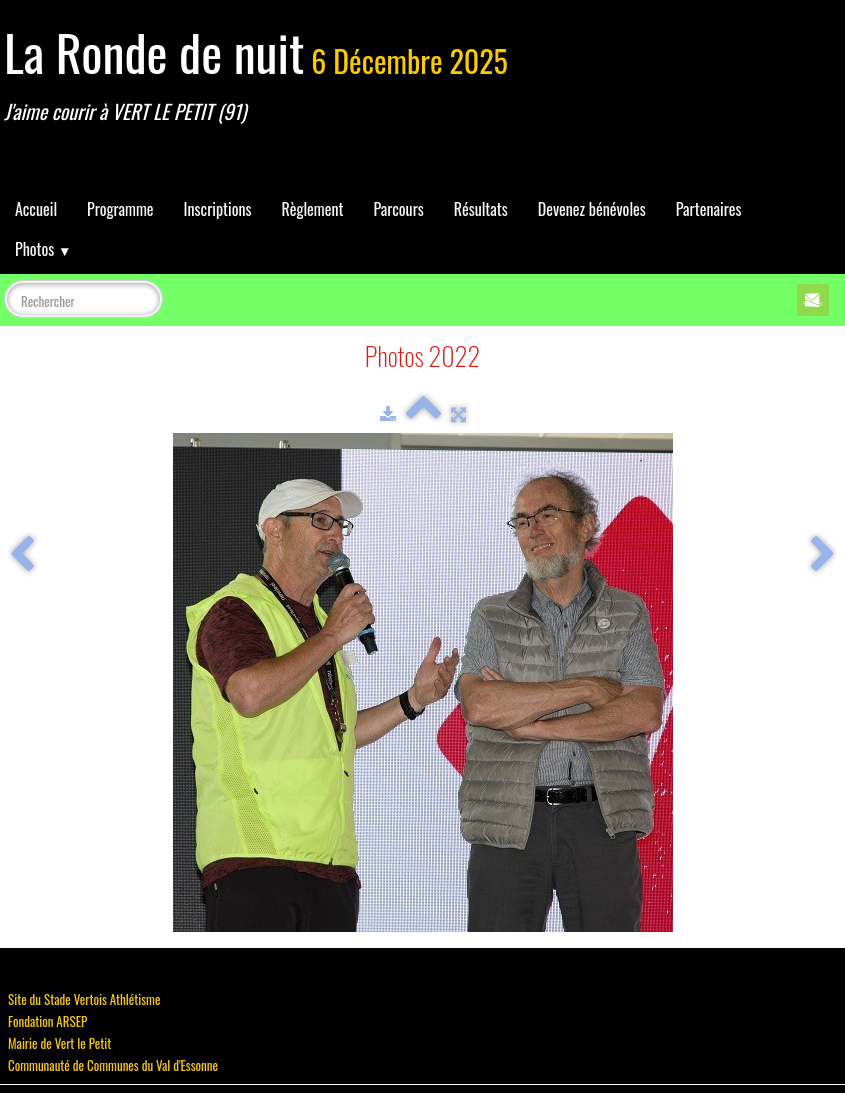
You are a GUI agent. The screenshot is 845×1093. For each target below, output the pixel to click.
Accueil (36, 209)
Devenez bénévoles (592, 209)
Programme (120, 209)
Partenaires (709, 209)
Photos (43, 249)
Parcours (398, 209)
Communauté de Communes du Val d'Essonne (113, 1065)
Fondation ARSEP (47, 1021)
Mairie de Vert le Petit (59, 1043)
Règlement (312, 209)
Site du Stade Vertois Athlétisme (84, 999)
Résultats (481, 209)
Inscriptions (218, 209)
